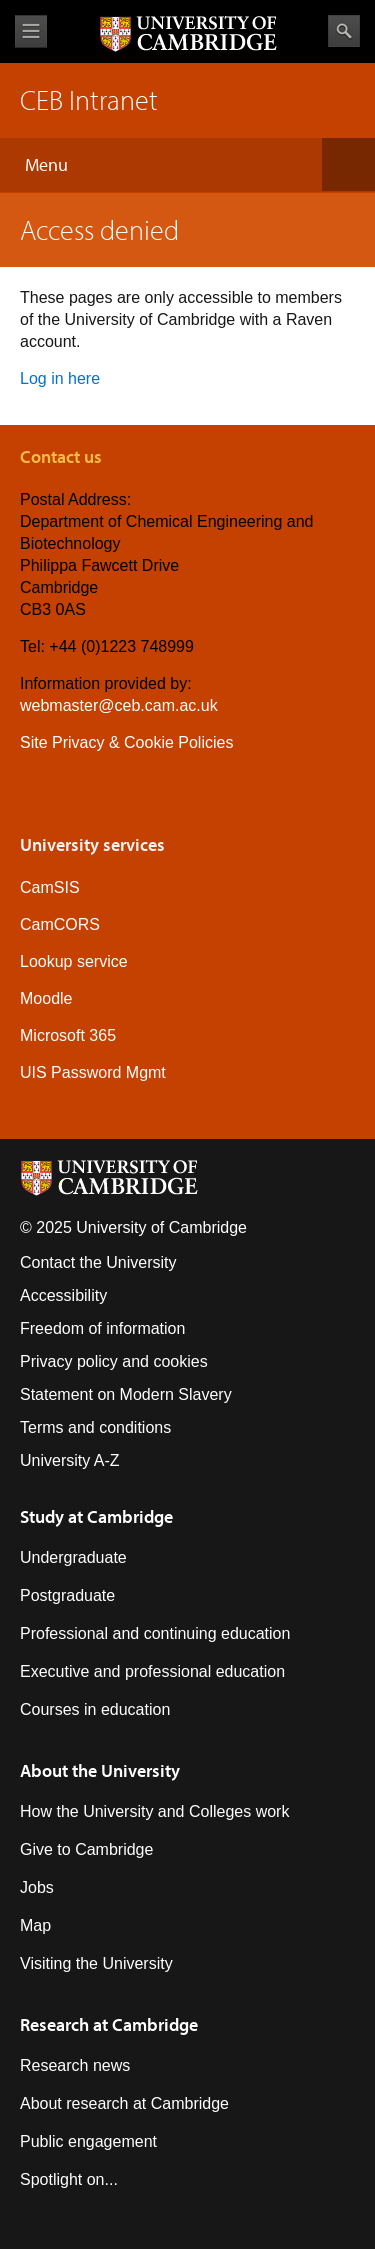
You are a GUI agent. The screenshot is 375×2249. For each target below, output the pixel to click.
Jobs (37, 1887)
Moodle (46, 998)
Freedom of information (102, 1328)
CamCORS (60, 924)
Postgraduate (67, 1595)
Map (35, 1925)
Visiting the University (96, 1963)
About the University (100, 1770)
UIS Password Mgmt (93, 1072)
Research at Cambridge (109, 2024)
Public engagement (88, 2141)
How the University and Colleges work (154, 1811)
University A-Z (70, 1460)
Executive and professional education (152, 1671)
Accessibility (63, 1295)
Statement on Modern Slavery (126, 1394)
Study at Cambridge (96, 1516)
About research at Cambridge (124, 2103)
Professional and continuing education (155, 1633)
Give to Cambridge (86, 1849)
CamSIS (50, 887)
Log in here (60, 378)
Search (344, 31)
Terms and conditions (95, 1427)
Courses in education (95, 1709)
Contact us (61, 456)
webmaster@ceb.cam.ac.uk (119, 705)
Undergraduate (73, 1557)
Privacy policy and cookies (114, 1361)
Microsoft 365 (68, 1035)
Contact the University (98, 1262)
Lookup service (74, 961)
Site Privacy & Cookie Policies (126, 742)
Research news (75, 2065)
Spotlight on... (69, 2179)
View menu (31, 31)
